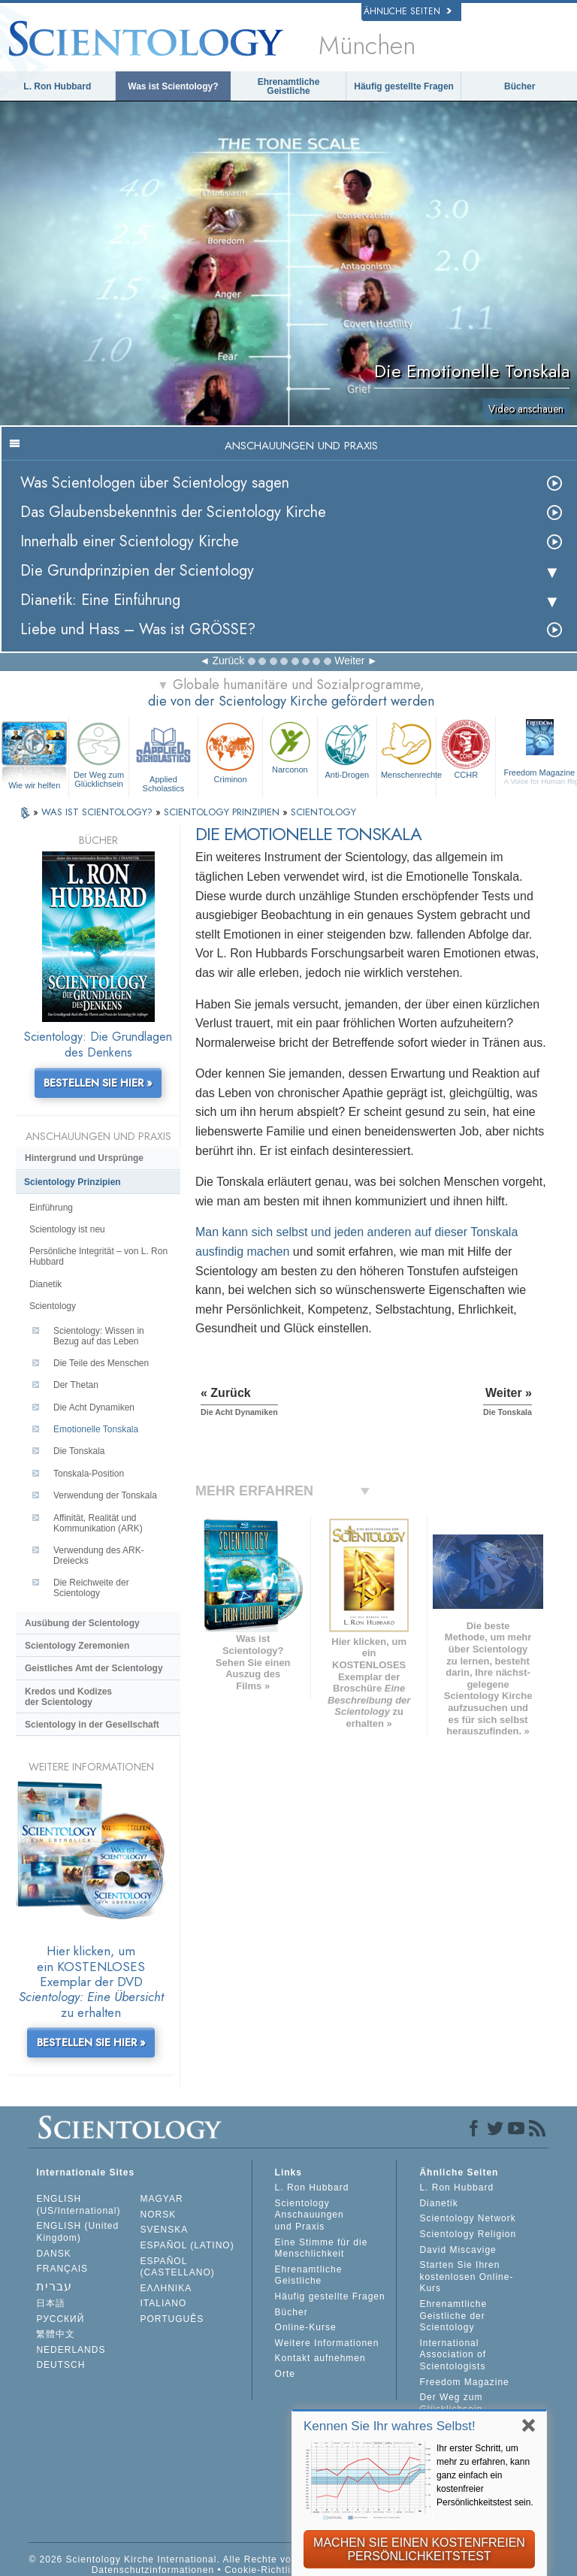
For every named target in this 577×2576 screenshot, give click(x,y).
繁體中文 (55, 2334)
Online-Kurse (306, 2327)
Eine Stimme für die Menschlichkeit (321, 2248)
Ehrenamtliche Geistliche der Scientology (453, 2316)
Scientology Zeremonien (77, 1645)
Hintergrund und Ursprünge (84, 1158)
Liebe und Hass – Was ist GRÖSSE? (137, 629)
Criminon (230, 751)
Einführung (51, 1207)
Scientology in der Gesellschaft (92, 1724)
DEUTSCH (60, 2365)
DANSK (53, 2253)
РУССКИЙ (60, 2319)
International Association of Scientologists (452, 2355)
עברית (54, 2286)
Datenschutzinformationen (153, 2570)
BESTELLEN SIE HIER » (98, 1082)
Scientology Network (467, 2218)
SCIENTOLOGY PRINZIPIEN (223, 812)
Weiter (349, 661)
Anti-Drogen (347, 748)
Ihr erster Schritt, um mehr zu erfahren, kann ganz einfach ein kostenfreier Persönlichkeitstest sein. (485, 2475)
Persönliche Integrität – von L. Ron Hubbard (98, 1256)
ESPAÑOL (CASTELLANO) (177, 2267)
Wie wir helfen (34, 785)
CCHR (465, 748)
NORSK (158, 2214)
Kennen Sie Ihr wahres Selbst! (390, 2426)
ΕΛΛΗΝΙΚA (166, 2288)
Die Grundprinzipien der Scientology (137, 571)
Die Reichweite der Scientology (91, 1587)
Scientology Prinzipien (72, 1182)
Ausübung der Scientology (82, 1623)
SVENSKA (164, 2229)
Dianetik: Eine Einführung (100, 600)
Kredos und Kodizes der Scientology (68, 1696)
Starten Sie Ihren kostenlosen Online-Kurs (466, 2276)
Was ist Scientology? (173, 86)
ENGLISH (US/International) (78, 2205)
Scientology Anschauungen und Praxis (309, 2215)
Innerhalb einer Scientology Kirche (129, 541)
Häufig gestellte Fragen (404, 86)
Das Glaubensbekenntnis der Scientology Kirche (173, 512)
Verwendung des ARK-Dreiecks (98, 1555)
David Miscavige (457, 2250)
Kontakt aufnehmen (320, 2358)
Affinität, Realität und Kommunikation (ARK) (98, 1523)
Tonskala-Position (88, 1473)
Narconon (290, 746)
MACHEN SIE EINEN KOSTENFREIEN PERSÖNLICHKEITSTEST (419, 2549)
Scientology (52, 1306)
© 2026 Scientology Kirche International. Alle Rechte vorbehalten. (184, 2559)
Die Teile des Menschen (101, 1363)
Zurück (228, 661)
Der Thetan (75, 1385)
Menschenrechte (408, 748)
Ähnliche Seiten (408, 11)
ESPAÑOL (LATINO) (187, 2245)
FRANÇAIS (62, 2268)
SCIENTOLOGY (323, 812)
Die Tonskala (78, 1451)
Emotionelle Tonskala (95, 1429)
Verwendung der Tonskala (105, 1495)
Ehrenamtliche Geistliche (289, 86)
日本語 (50, 2303)
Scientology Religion (467, 2234)
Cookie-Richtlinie (265, 2570)
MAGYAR (161, 2199)
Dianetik (45, 1284)
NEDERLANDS (70, 2350)
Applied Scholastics (163, 754)
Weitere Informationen (327, 2343)
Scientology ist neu (67, 1229)
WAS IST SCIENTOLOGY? (98, 812)
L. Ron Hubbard (57, 86)
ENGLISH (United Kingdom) (77, 2232)
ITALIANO (163, 2303)
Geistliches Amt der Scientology (94, 1668)
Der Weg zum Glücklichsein (98, 753)
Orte (285, 2374)
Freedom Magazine (464, 2382)
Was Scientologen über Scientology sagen (154, 483)
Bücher (519, 86)
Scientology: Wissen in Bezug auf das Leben (98, 1336)
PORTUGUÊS (172, 2319)
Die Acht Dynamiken (93, 1407)
